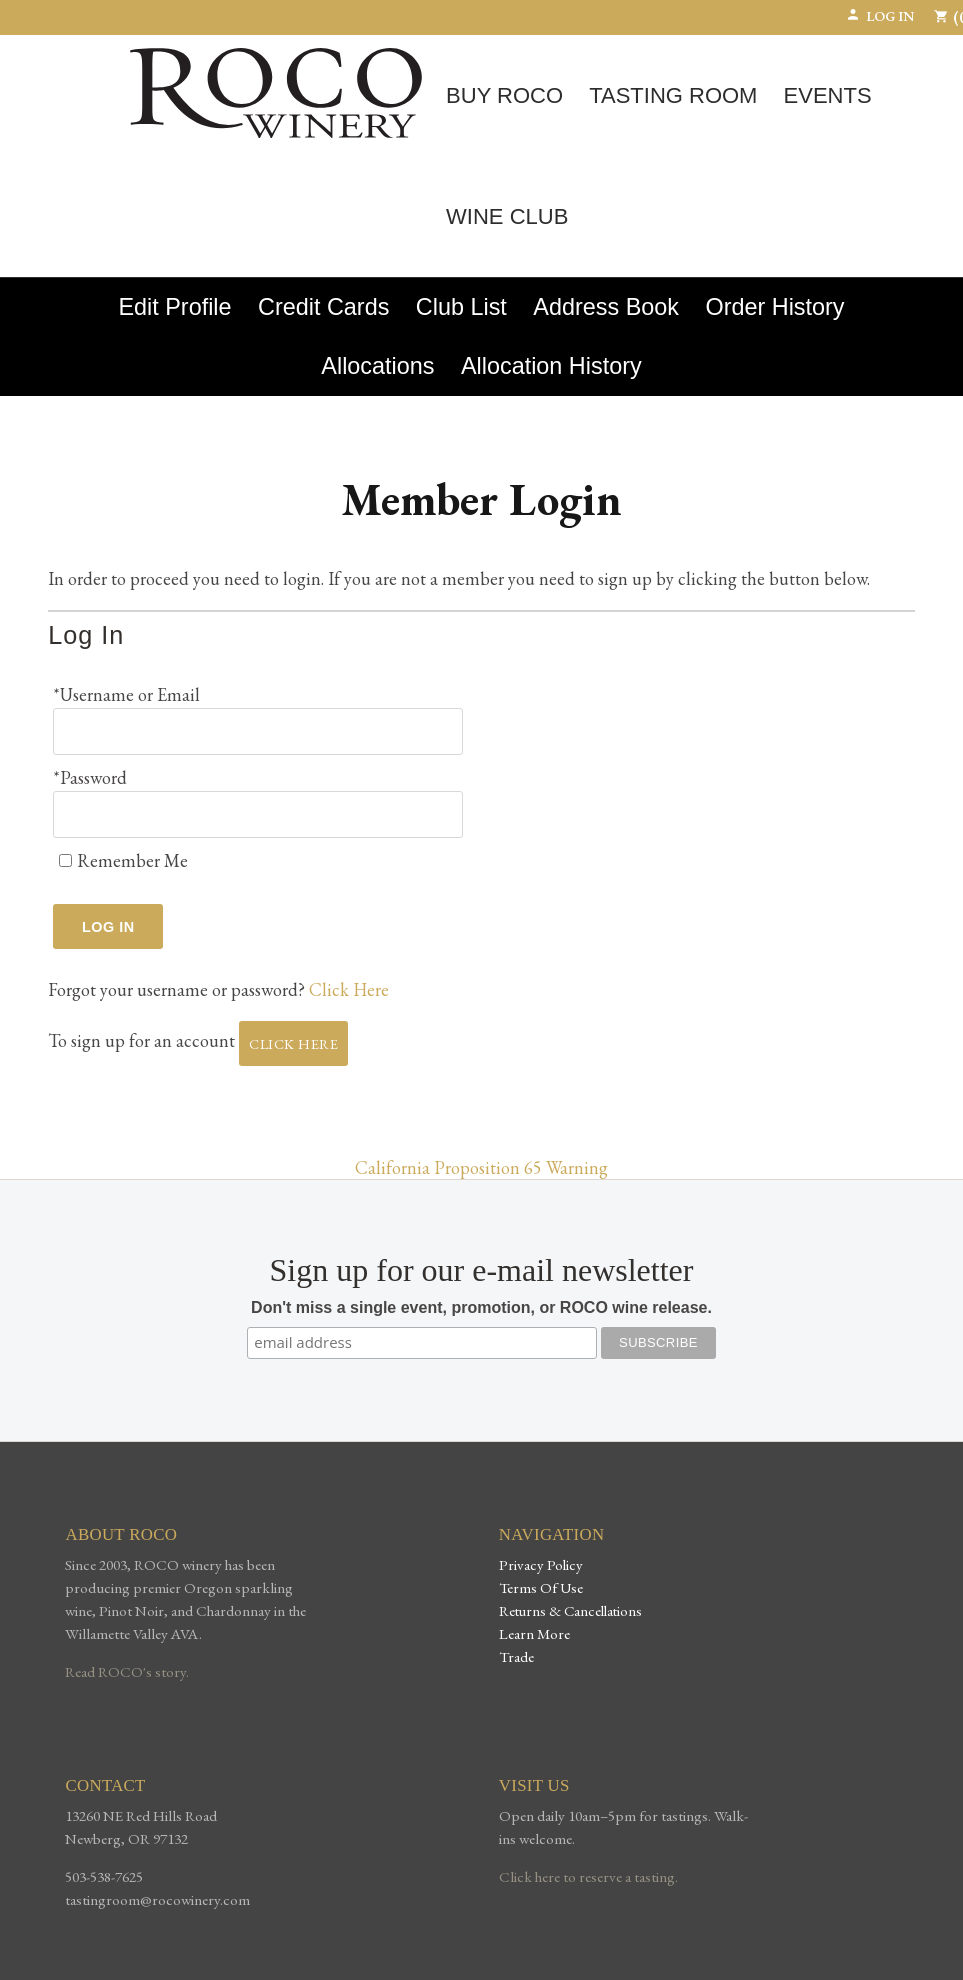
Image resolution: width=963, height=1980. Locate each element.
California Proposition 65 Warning (481, 1167)
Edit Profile (174, 307)
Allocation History (551, 366)
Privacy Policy (541, 1564)
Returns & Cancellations (570, 1610)
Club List (461, 307)
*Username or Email (126, 694)
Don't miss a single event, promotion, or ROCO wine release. (481, 1307)
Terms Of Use (541, 1587)
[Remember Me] (65, 860)
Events (828, 95)
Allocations (377, 366)
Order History (774, 307)
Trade (516, 1656)
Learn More (534, 1633)
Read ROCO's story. (127, 1672)
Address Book (606, 307)
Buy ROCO (504, 95)
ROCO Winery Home (275, 93)
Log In (880, 16)
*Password (90, 777)
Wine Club (507, 216)
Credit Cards (323, 307)
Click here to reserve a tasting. (588, 1877)
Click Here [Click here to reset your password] (349, 989)
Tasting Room (673, 95)
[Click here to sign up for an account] (293, 1043)
